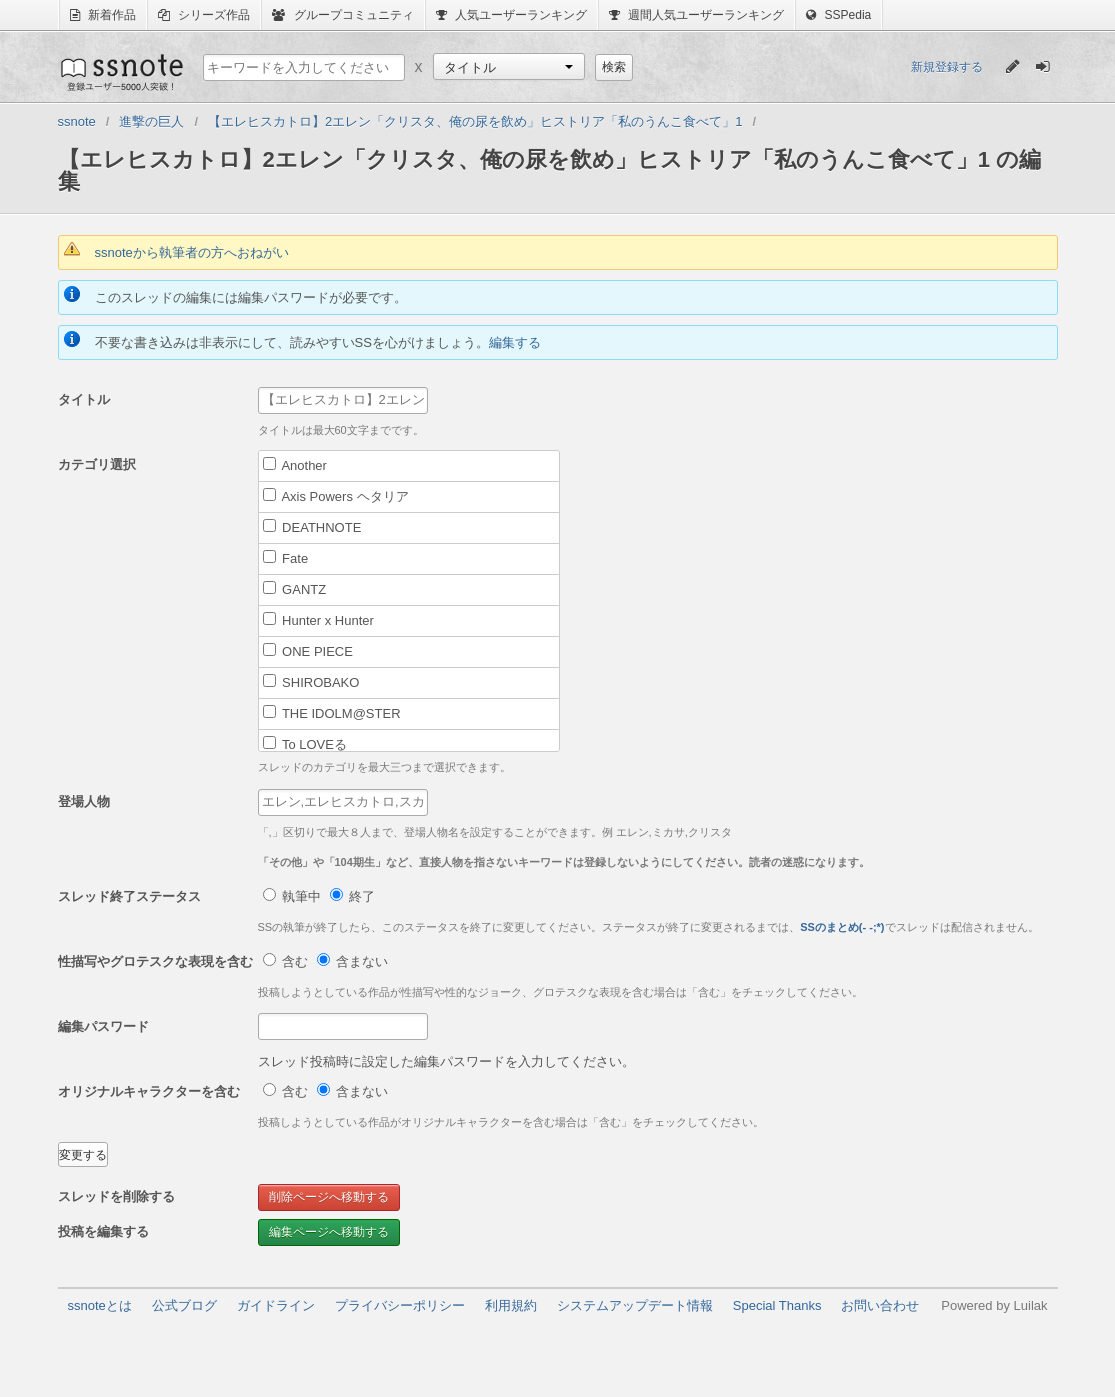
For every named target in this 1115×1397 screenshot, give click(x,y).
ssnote (120, 72)
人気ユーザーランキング (511, 15)
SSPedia (838, 15)
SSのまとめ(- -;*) (842, 927)
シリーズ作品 (204, 15)
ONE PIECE (308, 651)
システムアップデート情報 (635, 1305)
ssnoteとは (100, 1305)
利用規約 (511, 1305)
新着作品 (103, 15)
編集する (515, 342)
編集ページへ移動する (329, 1232)
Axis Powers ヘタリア (336, 496)
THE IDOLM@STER (332, 713)
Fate (286, 558)
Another (295, 465)
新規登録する (947, 67)
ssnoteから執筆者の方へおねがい (192, 252)
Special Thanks (777, 1305)
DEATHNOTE (312, 527)
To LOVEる (305, 744)
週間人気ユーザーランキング (696, 15)
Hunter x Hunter (318, 620)
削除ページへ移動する (329, 1197)
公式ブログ (184, 1305)
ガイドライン (276, 1305)
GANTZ (295, 589)
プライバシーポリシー (400, 1305)
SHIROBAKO (311, 682)
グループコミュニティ (342, 15)
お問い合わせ (880, 1305)
